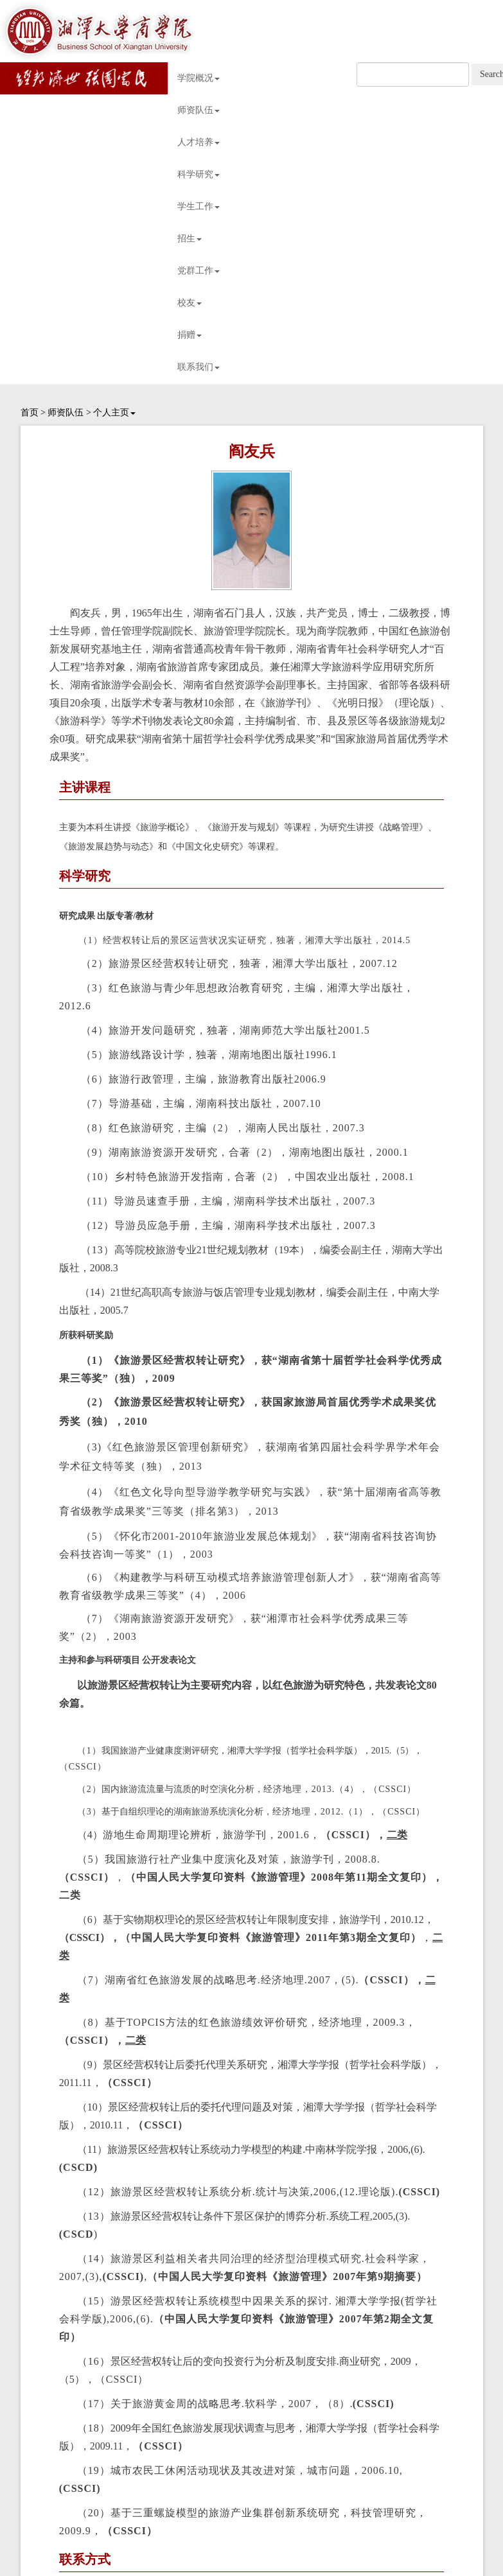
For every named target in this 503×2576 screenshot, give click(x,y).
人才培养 (198, 142)
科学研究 (198, 174)
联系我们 (198, 367)
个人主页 (114, 412)
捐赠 (189, 335)
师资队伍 (198, 110)
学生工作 (198, 206)
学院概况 (198, 78)
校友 (189, 303)
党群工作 (198, 270)
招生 (189, 238)
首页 (30, 412)
